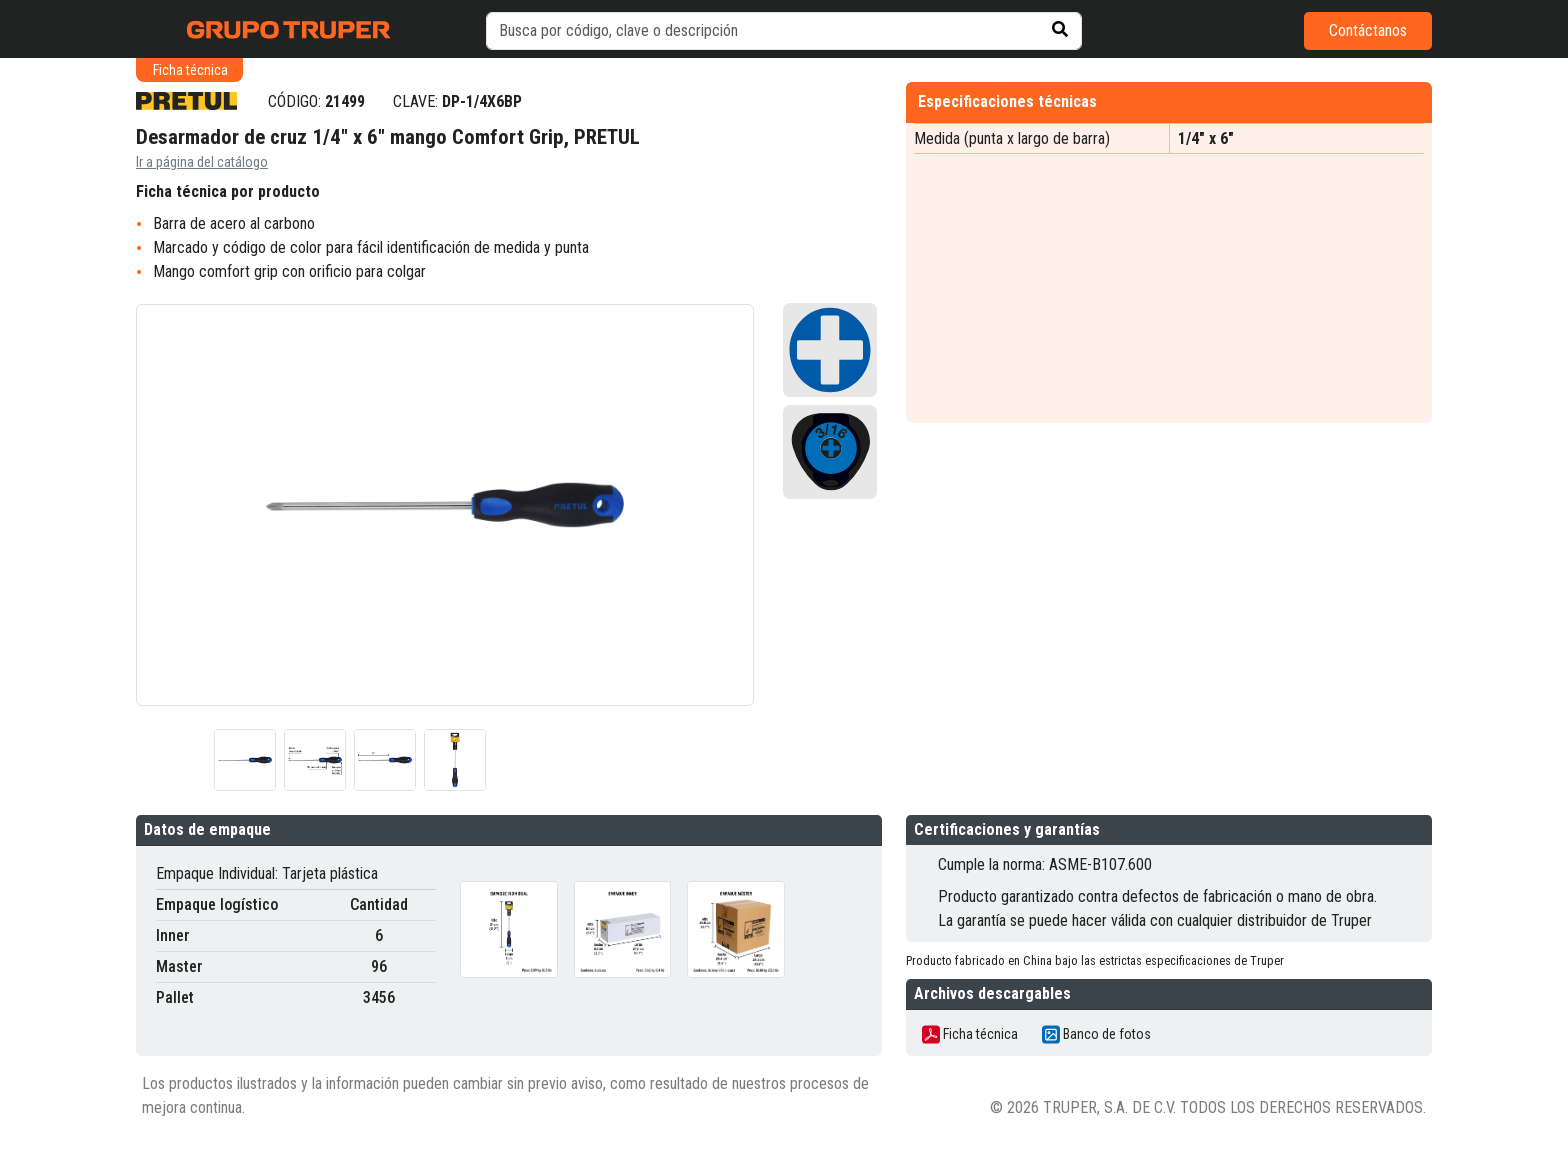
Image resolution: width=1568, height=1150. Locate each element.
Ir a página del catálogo (202, 162)
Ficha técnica (970, 1034)
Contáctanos (1368, 30)
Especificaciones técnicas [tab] (1007, 101)
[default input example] (784, 31)
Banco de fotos (1096, 1034)
